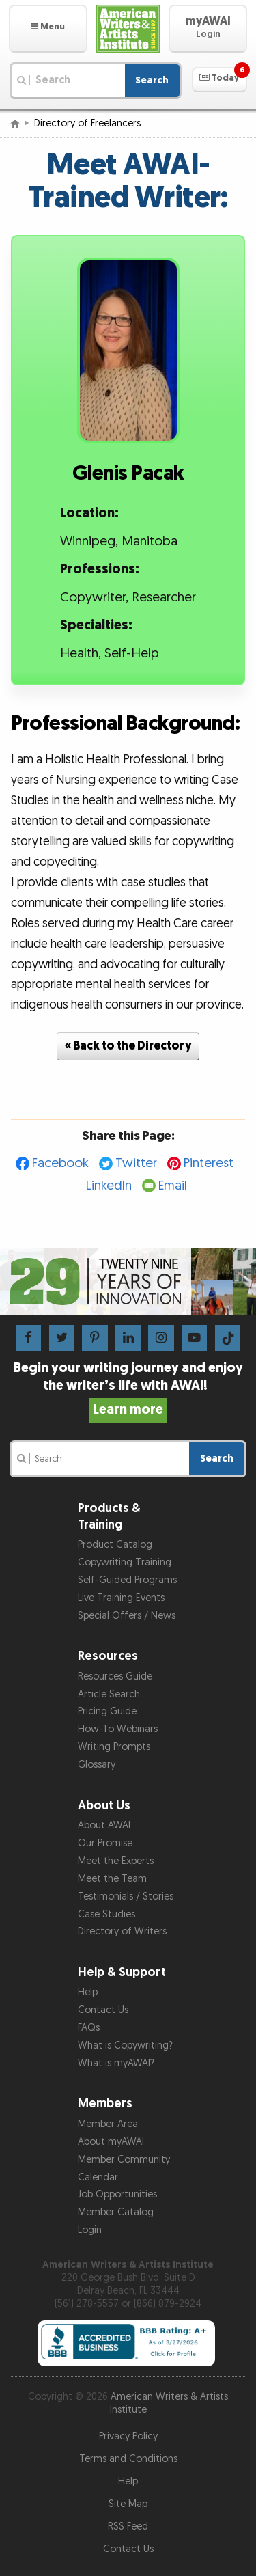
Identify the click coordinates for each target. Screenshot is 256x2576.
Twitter (136, 1163)
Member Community (124, 2159)
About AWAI (104, 1825)
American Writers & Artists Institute (169, 2403)
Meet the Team (112, 1878)
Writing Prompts (114, 1746)
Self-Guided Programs (127, 1580)
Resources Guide (115, 1676)
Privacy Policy (128, 2436)
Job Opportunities (117, 2194)
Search (152, 80)
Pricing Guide (107, 1711)
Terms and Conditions (128, 2458)
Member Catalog (116, 2212)
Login (90, 2229)
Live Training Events (121, 1597)
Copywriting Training (124, 1562)
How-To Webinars (118, 1729)
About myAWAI (111, 2141)
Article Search (109, 1694)
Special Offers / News (126, 1615)
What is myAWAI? (116, 2063)
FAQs (89, 2027)
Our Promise (105, 1843)
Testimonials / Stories (125, 1896)
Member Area (108, 2124)
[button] (48, 29)
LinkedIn (109, 1185)
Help (88, 1992)
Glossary (96, 1764)
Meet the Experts (116, 1860)
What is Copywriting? (125, 2045)
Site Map (128, 2503)
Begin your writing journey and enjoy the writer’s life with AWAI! (128, 1388)
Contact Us (103, 2009)
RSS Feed (128, 2526)
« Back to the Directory (128, 1046)
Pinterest (208, 1163)
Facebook (60, 1163)
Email (172, 1185)
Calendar (98, 2177)
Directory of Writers (122, 1931)
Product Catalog (115, 1544)
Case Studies (106, 1914)
